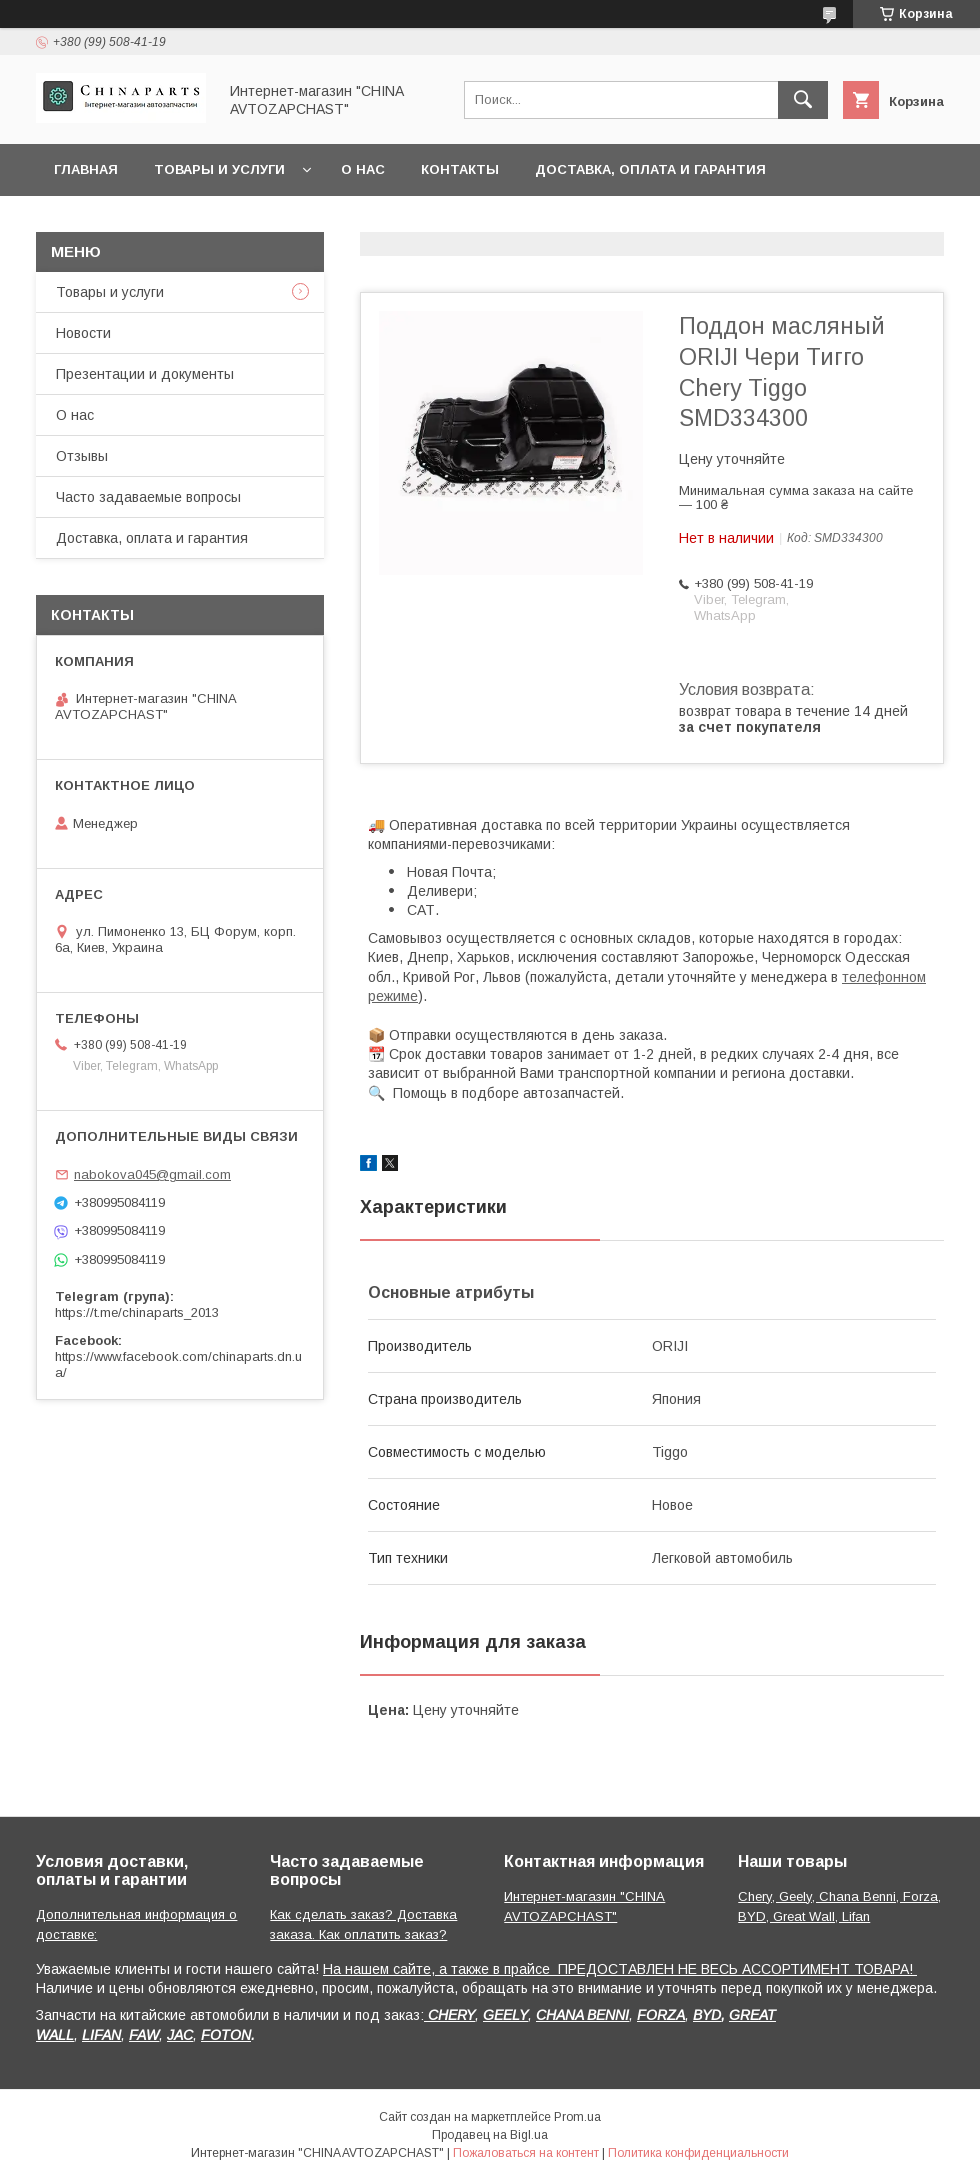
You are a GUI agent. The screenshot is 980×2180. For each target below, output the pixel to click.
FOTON (226, 2035)
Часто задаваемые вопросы (148, 497)
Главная (86, 169)
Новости (83, 333)
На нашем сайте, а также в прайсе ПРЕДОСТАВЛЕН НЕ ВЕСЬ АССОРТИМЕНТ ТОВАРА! (620, 1969)
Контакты (460, 169)
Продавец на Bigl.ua (490, 2135)
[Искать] (803, 100)
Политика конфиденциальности (698, 2153)
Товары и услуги (219, 169)
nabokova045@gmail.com (152, 1174)
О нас (363, 169)
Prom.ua (577, 2117)
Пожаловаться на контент (526, 2153)
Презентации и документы (145, 374)
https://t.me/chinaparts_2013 (137, 1312)
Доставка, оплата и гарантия (650, 169)
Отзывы (82, 456)
